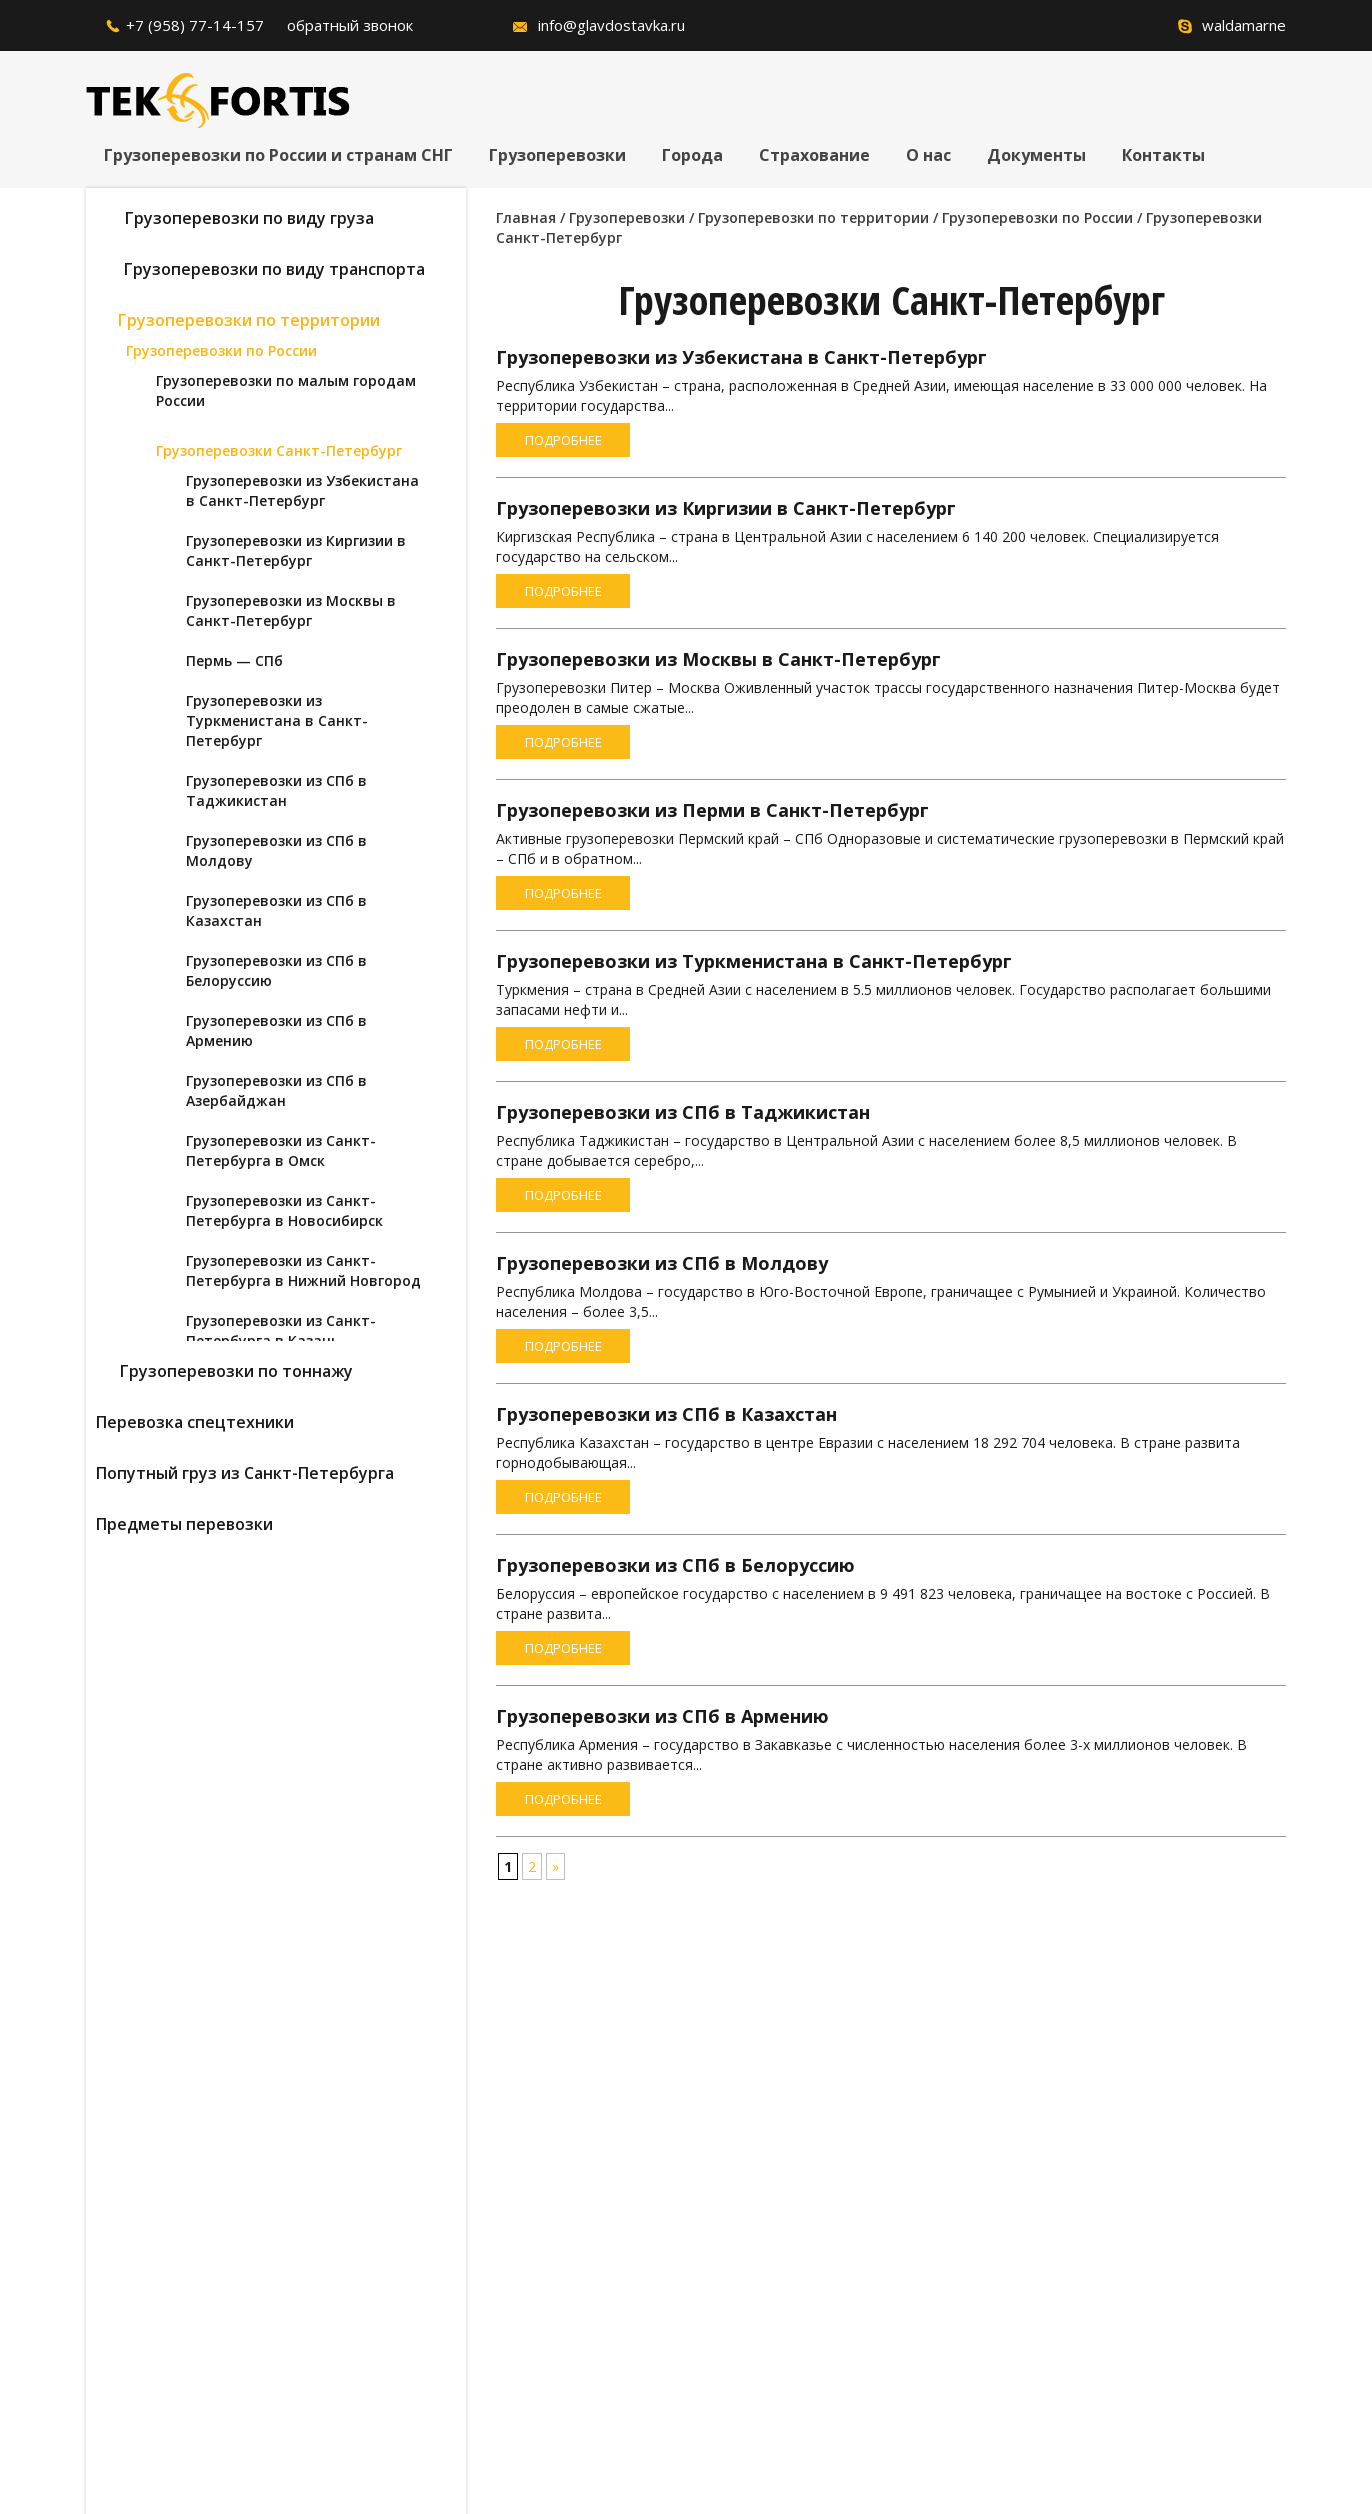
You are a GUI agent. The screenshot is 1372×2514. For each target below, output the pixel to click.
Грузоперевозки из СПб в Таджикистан (683, 1112)
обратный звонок (350, 25)
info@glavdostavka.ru (611, 25)
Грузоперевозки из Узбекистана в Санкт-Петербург (741, 357)
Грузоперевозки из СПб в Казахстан (666, 1414)
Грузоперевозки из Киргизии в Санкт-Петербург (726, 508)
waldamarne (1244, 25)
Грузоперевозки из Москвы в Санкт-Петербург (718, 659)
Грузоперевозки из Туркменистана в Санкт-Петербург (754, 961)
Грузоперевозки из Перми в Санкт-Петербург (712, 810)
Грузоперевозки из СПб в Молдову (662, 1263)
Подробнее (563, 440)
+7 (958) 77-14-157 (195, 25)
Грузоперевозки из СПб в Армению (662, 1716)
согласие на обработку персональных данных (555, 2321)
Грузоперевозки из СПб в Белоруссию (675, 1565)
